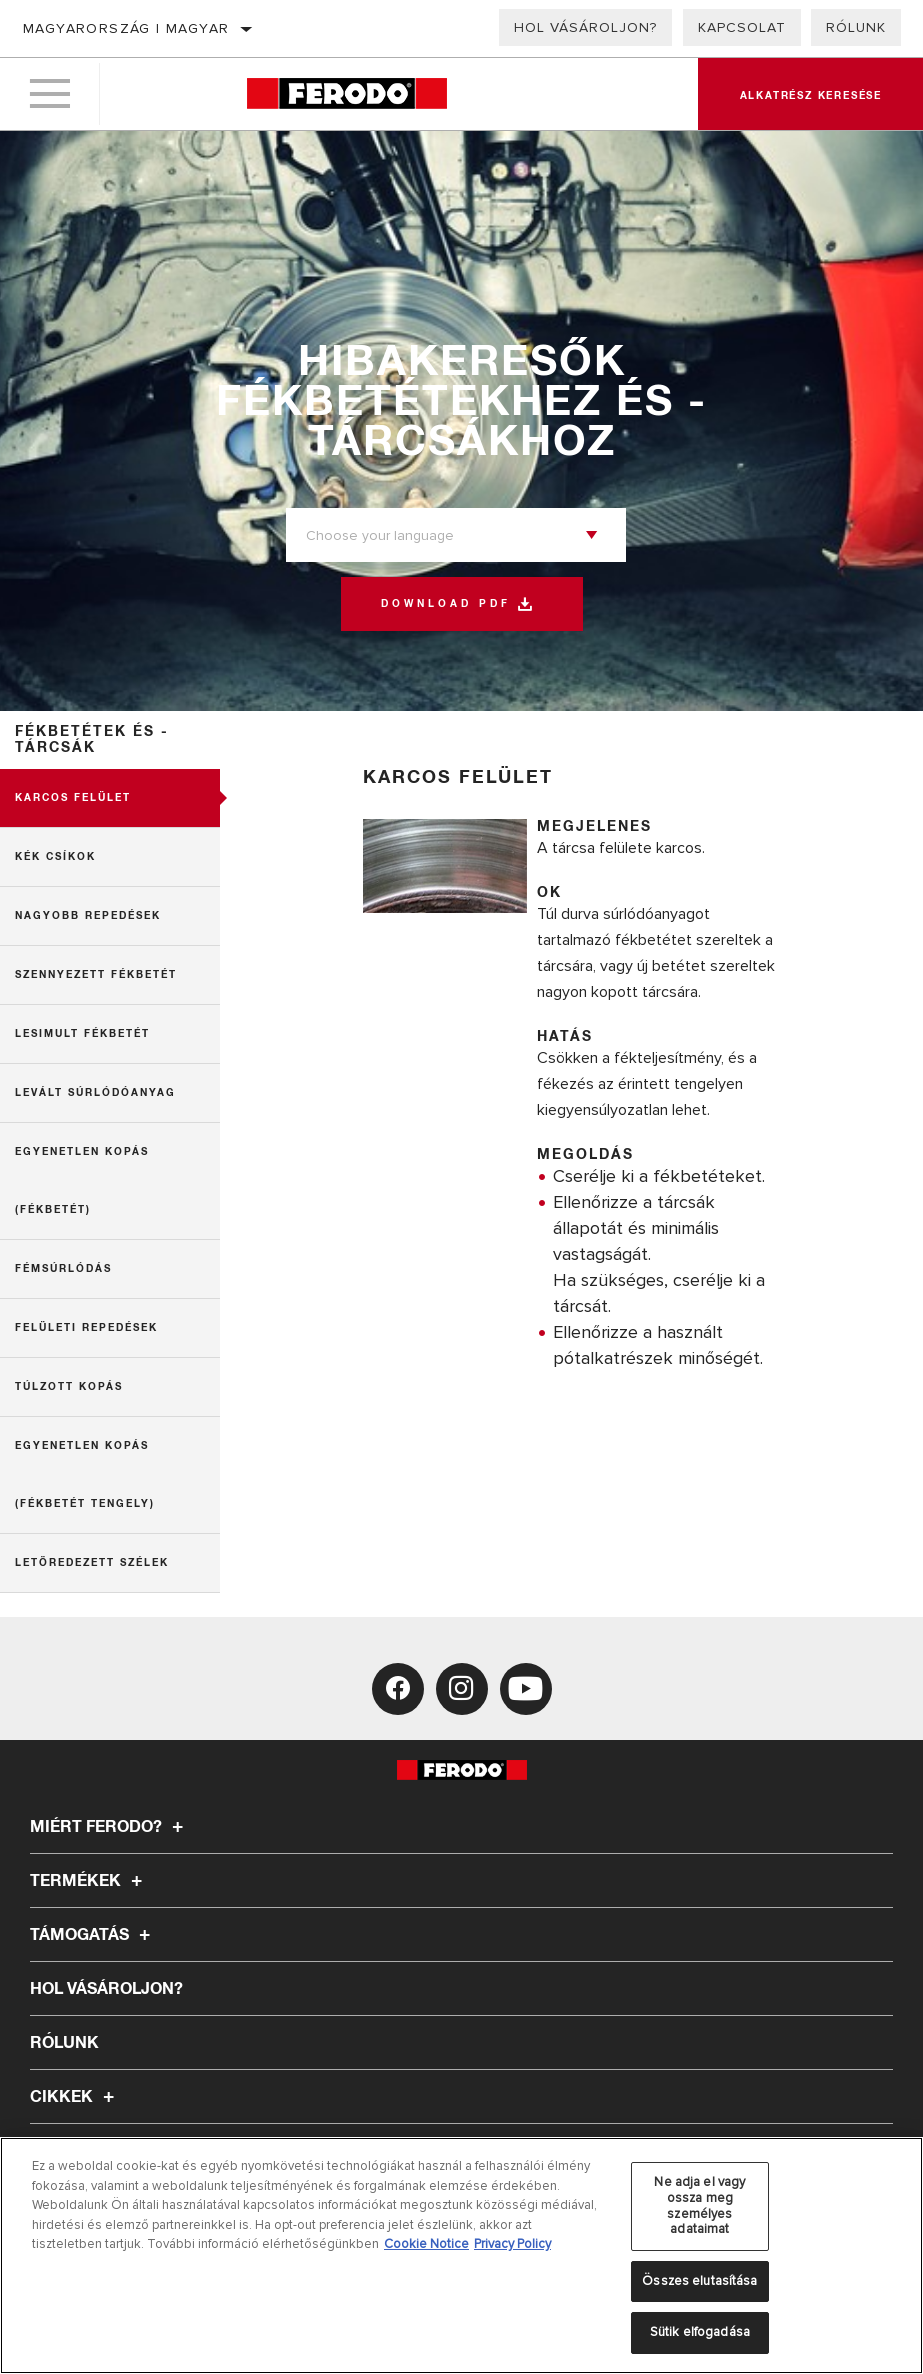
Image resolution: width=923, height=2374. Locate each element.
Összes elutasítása (699, 2281)
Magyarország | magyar (126, 28)
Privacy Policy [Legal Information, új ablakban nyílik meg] (512, 2244)
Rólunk (856, 27)
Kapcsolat (742, 27)
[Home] (347, 94)
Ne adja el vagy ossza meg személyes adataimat (699, 2205)
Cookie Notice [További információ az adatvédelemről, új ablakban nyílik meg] (426, 2244)
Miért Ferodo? (109, 1827)
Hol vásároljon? (585, 27)
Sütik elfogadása (700, 2332)
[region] (461, 2255)
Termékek (89, 1881)
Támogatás (93, 1935)
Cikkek (75, 2097)
